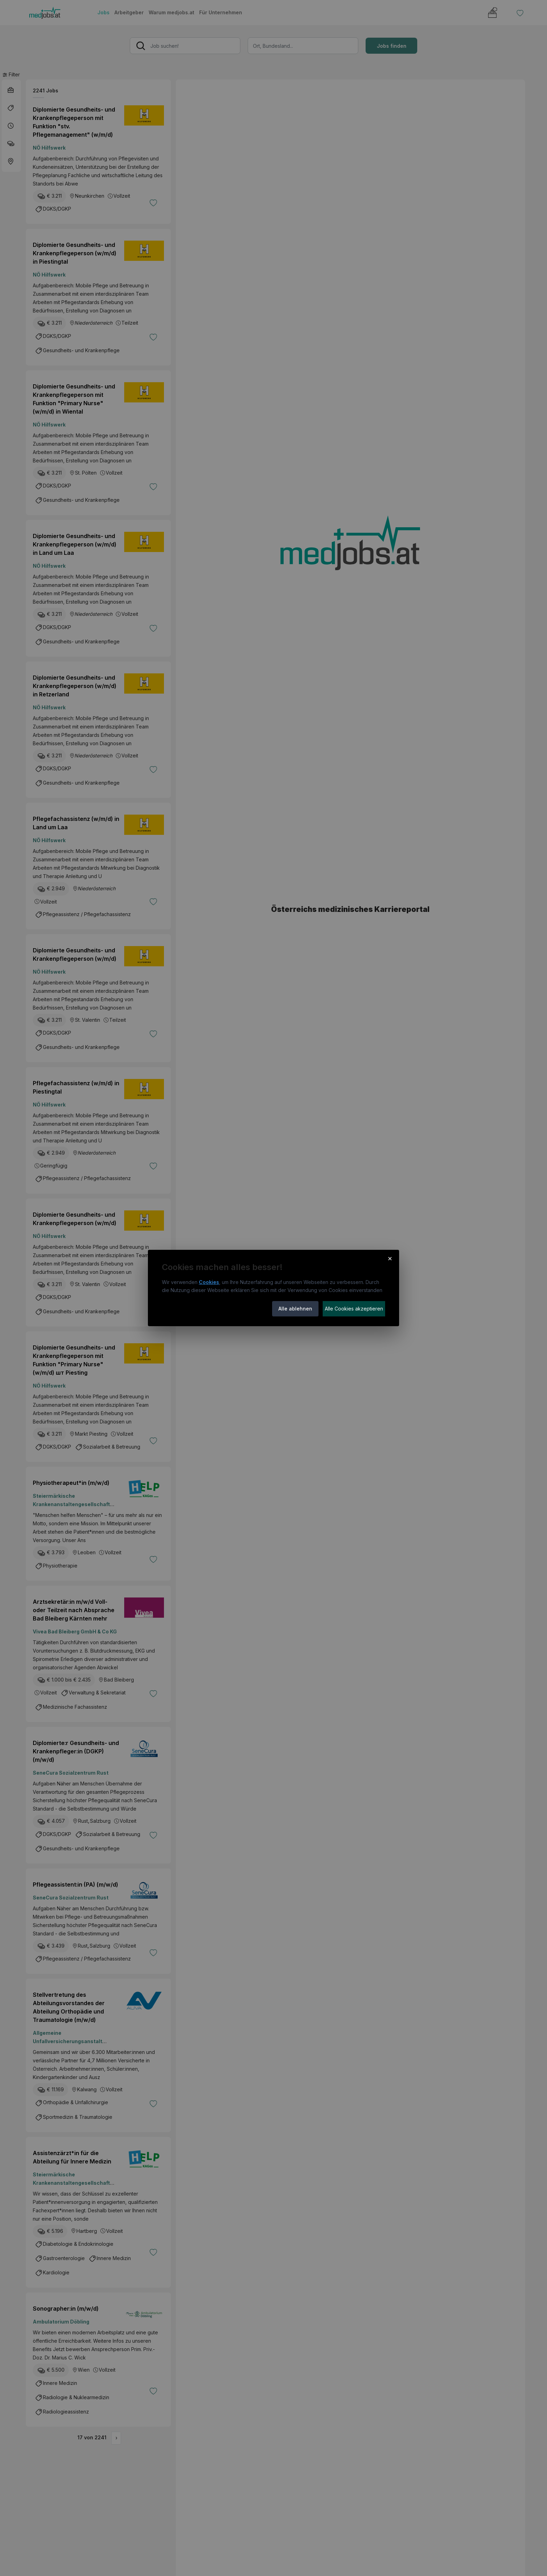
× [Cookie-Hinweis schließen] (390, 1258)
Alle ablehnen (295, 1309)
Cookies (209, 1282)
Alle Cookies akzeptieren (354, 1309)
